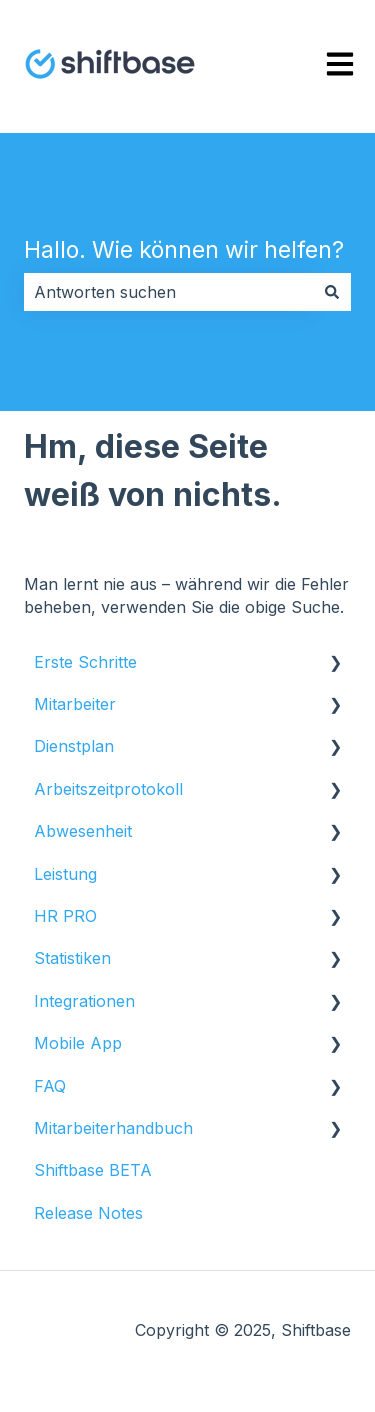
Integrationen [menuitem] (84, 1001)
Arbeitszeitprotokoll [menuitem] (108, 789)
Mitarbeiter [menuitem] (75, 704)
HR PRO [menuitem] (65, 916)
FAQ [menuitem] (50, 1086)
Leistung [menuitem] (65, 874)
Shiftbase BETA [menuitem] (93, 1170)
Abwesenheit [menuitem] (83, 831)
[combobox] (168, 292)
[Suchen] (332, 292)
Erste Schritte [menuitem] (85, 662)
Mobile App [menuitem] (78, 1043)
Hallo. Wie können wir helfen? (184, 250)
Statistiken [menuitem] (72, 958)
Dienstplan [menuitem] (74, 746)
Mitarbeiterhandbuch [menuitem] (113, 1128)
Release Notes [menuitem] (88, 1213)
